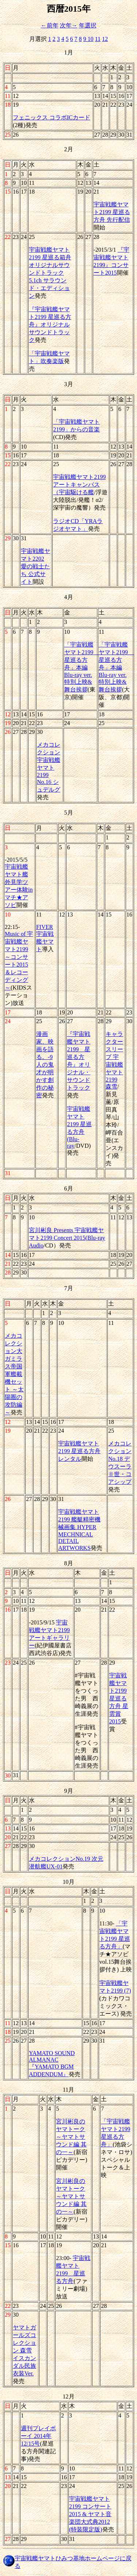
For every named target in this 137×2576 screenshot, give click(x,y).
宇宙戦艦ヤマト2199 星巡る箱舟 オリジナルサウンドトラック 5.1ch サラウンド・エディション (50, 273)
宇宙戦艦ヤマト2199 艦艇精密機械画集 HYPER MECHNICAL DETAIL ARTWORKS (79, 1530)
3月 (68, 384)
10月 (69, 1882)
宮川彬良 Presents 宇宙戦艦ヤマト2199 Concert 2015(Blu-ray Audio (67, 1238)
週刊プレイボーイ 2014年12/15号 (38, 2436)
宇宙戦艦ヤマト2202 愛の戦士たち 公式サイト (35, 566)
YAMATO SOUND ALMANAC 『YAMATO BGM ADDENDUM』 (52, 2063)
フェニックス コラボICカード (51, 117)
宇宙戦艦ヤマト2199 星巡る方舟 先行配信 (112, 212)
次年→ (68, 25)
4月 (68, 597)
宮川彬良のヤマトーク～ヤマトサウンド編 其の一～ (71, 2136)
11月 (68, 2090)
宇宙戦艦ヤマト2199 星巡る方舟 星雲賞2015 (118, 1698)
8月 (68, 1563)
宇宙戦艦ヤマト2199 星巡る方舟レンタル (79, 1451)
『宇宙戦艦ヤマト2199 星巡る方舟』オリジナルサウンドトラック (50, 324)
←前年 (49, 25)
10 (91, 39)
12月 (69, 2396)
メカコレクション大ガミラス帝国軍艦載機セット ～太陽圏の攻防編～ (14, 1374)
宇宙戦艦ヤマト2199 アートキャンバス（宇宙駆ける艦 (79, 484)
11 (97, 39)
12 (105, 39)
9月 (68, 1791)
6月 (68, 1188)
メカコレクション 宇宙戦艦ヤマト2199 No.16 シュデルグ (48, 767)
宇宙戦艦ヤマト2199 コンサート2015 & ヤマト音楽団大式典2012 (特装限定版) (90, 2514)
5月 (68, 812)
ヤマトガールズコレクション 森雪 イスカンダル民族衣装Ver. (24, 2350)
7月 (68, 1288)
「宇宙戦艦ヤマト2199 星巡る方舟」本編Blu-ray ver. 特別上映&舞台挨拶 (81, 667)
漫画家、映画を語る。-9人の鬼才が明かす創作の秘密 (45, 1064)
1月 (68, 52)
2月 (68, 149)
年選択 (87, 25)
